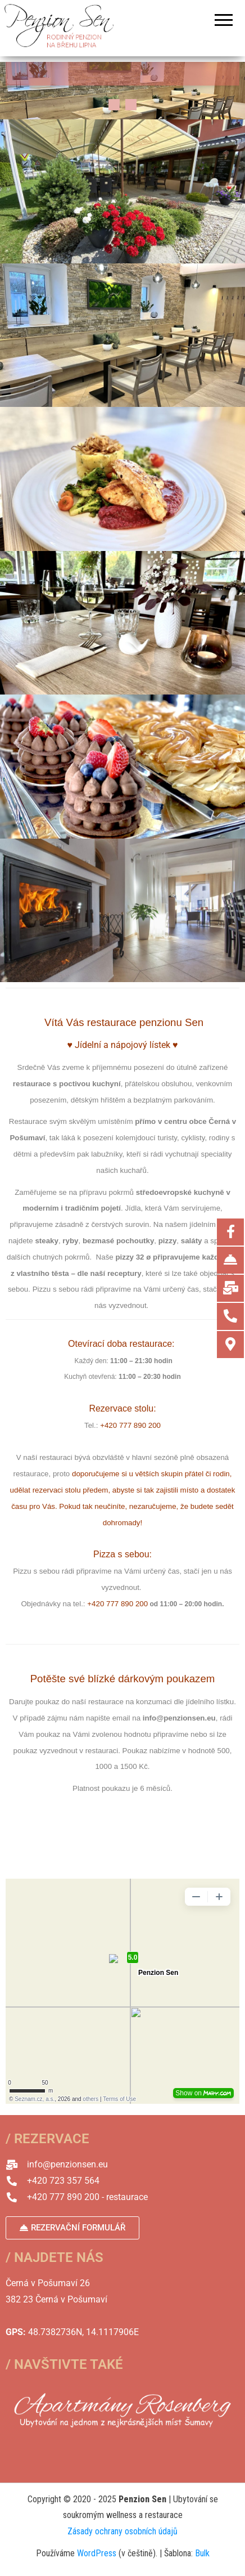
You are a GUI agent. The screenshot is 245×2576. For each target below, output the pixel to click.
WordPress (96, 2553)
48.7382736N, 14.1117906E (83, 2332)
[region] (122, 90)
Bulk (202, 2553)
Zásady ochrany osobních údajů (122, 2531)
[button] (114, 104)
